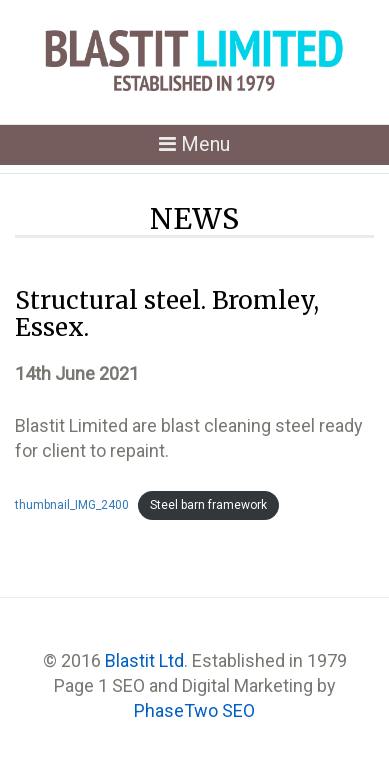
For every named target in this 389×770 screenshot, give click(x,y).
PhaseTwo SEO (194, 710)
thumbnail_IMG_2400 (72, 505)
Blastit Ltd (144, 660)
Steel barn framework (208, 505)
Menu (201, 147)
